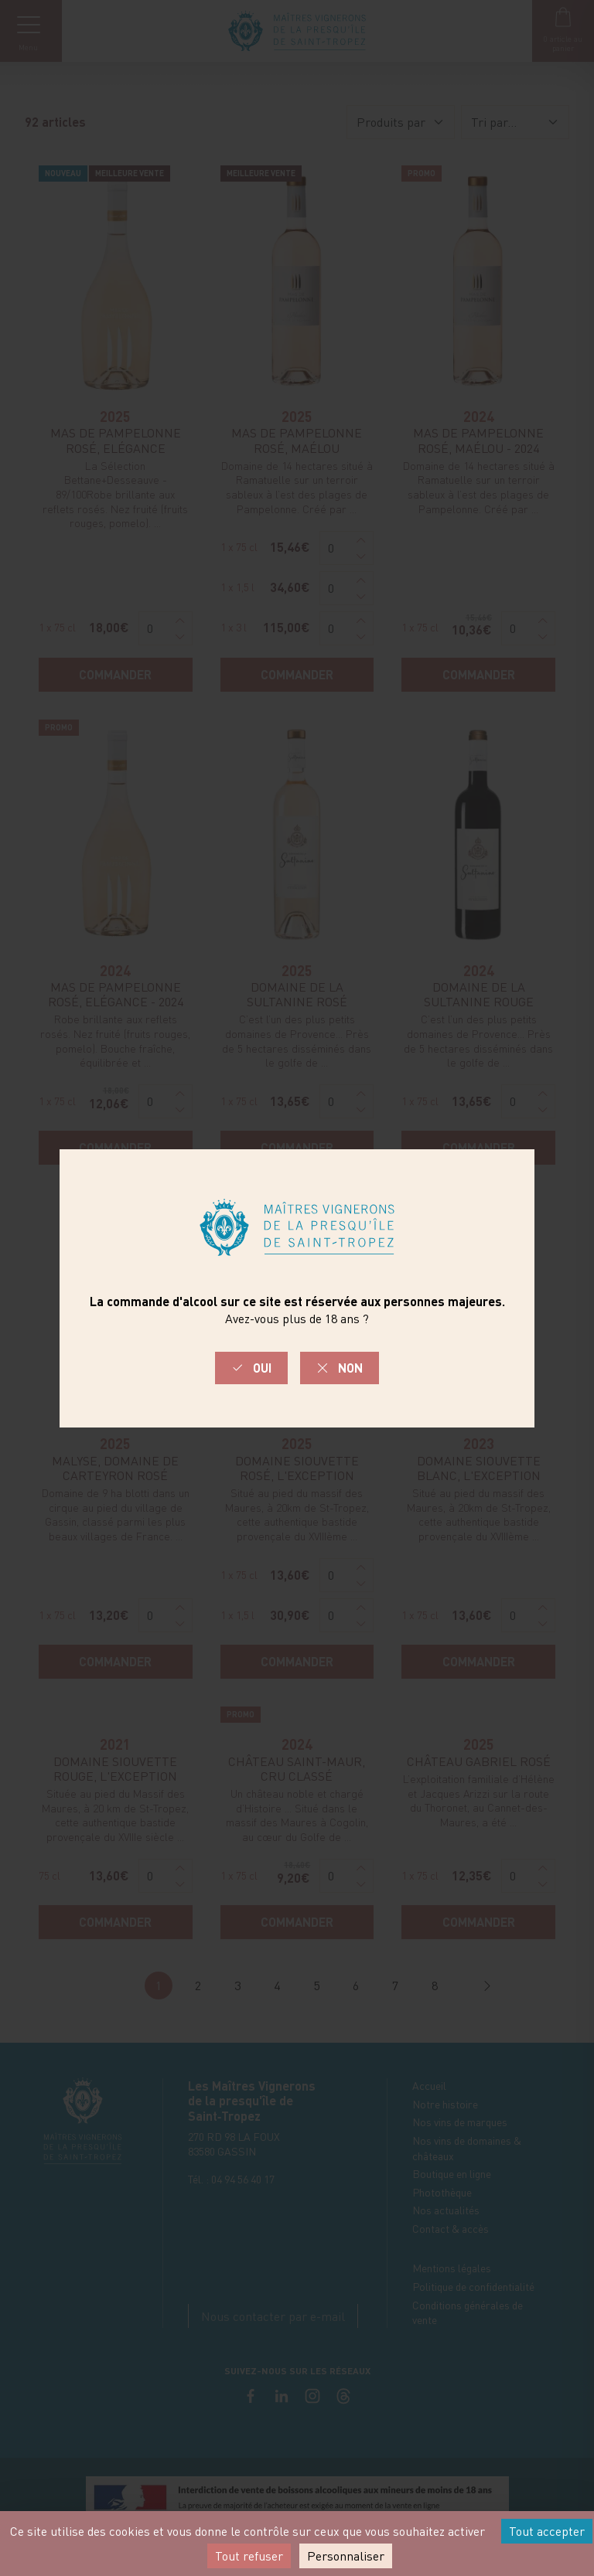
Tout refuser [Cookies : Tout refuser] (249, 2556)
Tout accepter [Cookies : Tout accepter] (547, 2531)
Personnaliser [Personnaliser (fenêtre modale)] (345, 2556)
